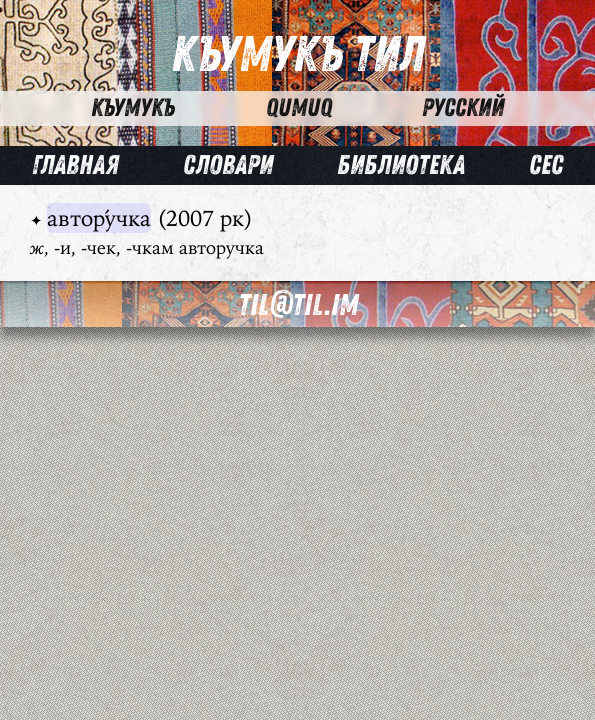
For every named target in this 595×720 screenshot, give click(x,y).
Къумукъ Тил (298, 55)
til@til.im (298, 305)
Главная (75, 165)
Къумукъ (133, 108)
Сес (546, 165)
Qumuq (299, 108)
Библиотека (401, 165)
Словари (228, 165)
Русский (463, 108)
